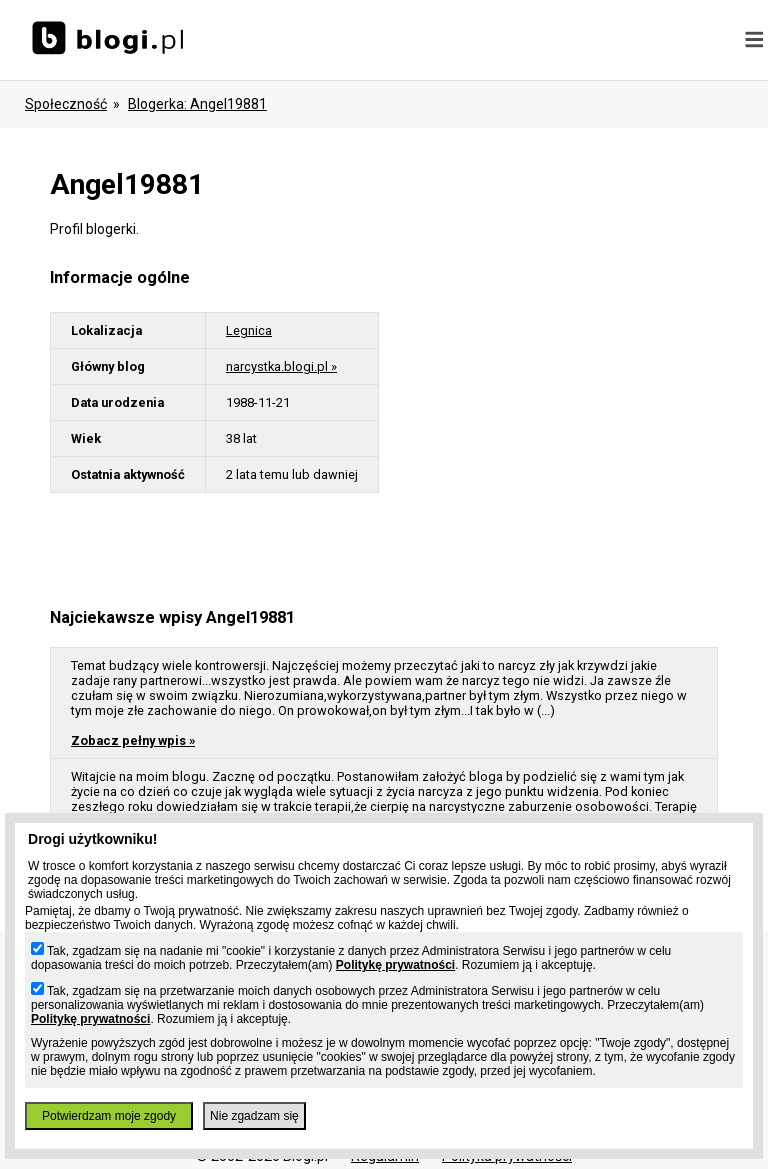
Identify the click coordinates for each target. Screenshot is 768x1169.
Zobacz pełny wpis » (133, 740)
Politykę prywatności (395, 965)
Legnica (249, 330)
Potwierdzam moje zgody (109, 1116)
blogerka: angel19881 (197, 104)
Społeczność (66, 104)
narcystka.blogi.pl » (281, 366)
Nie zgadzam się (254, 1116)
